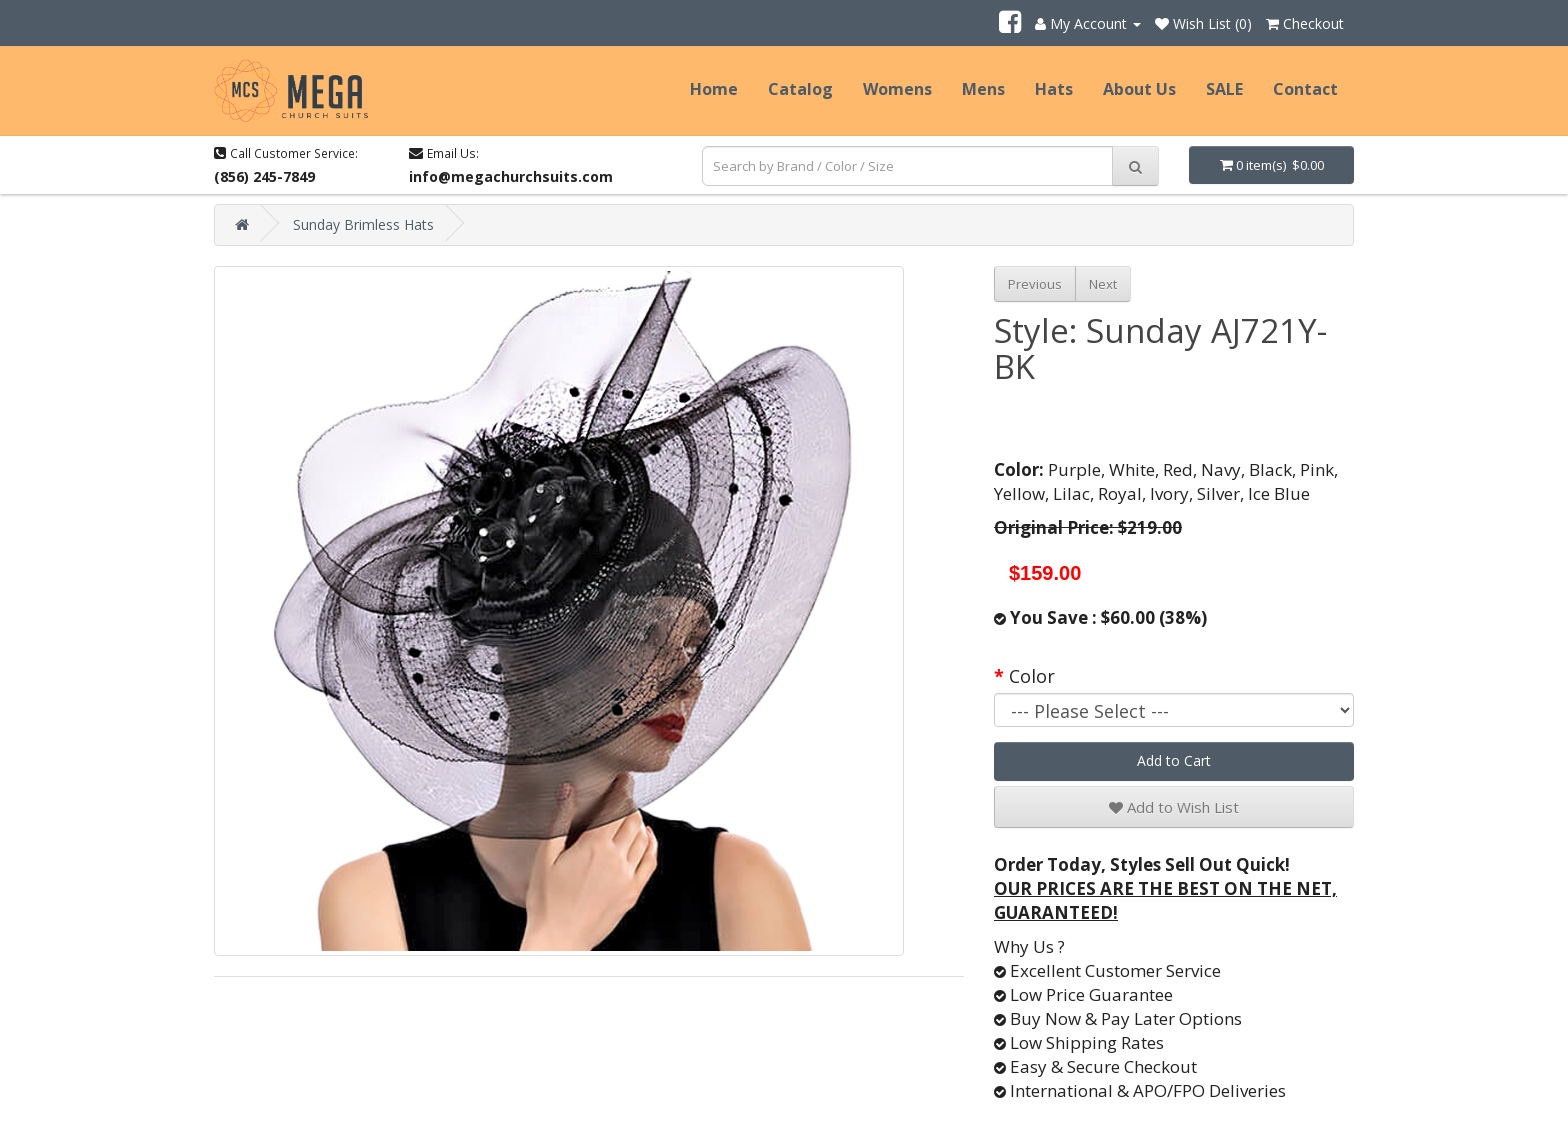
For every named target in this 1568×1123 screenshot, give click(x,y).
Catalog (800, 89)
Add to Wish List (1174, 807)
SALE (1224, 89)
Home (714, 89)
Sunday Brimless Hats (363, 224)
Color (1032, 676)
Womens (897, 89)
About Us (1139, 89)
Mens (983, 89)
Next (1103, 284)
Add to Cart (1174, 760)
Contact (1305, 89)
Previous (1035, 284)
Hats (1054, 89)
